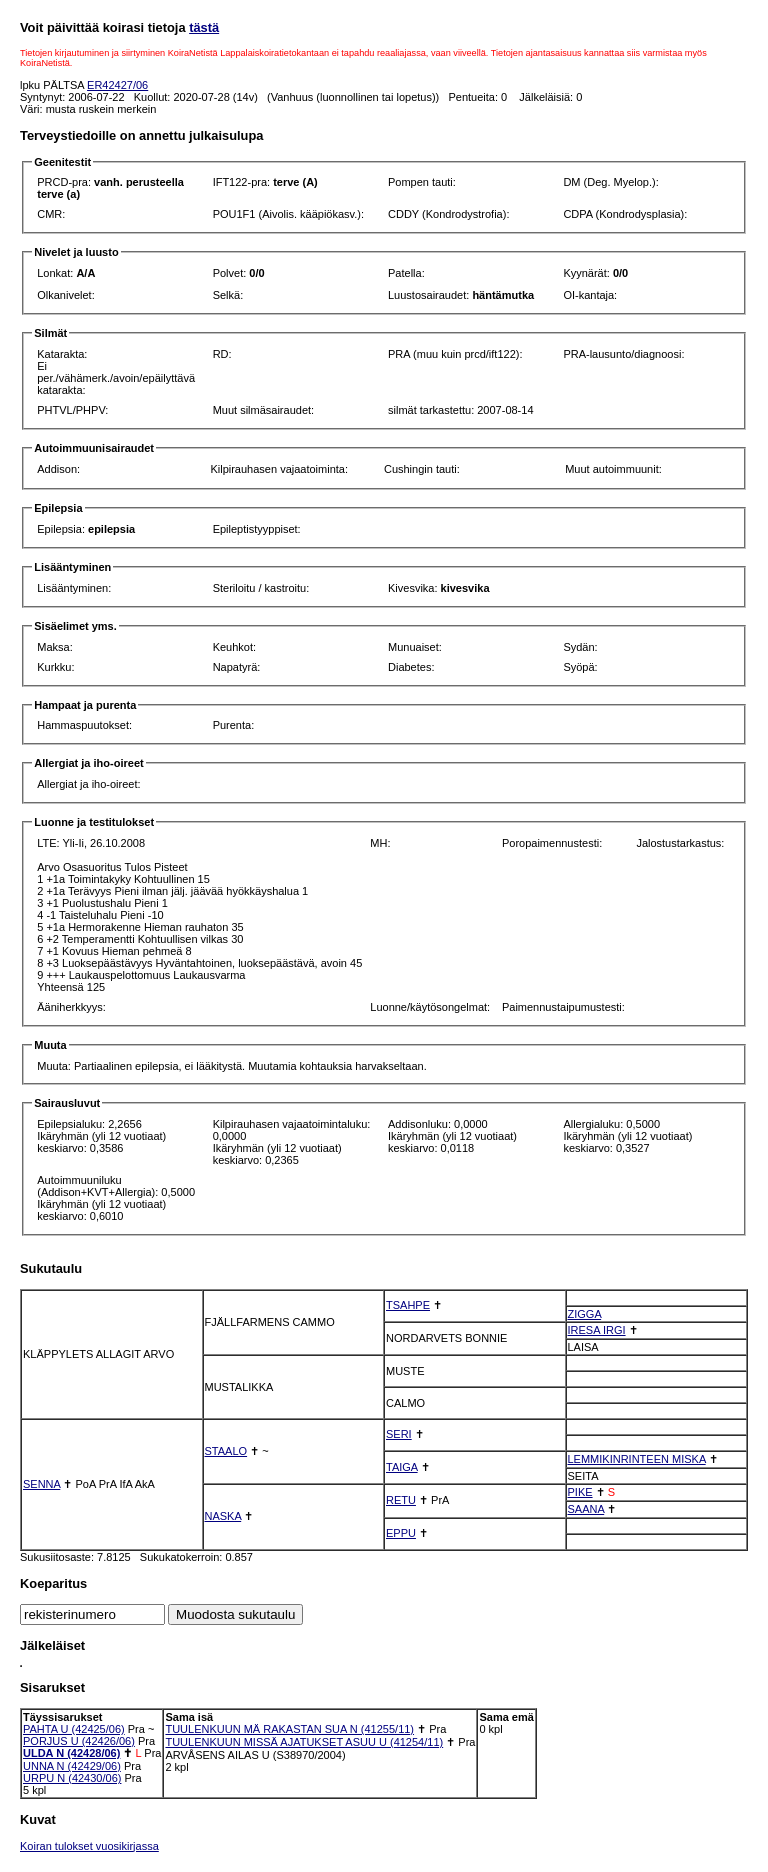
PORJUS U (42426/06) (79, 1741)
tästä (204, 27)
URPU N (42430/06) (72, 1778)
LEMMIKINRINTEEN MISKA (637, 1459)
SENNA (41, 1484)
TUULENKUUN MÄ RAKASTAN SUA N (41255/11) (289, 1729)
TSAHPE (408, 1305)
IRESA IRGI (597, 1330)
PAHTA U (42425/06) (74, 1729)
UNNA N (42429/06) (72, 1766)
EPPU (401, 1533)
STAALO (226, 1451)
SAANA (586, 1509)
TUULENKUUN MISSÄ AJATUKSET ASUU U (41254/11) (304, 1742)
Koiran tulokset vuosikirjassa (89, 1846)
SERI (399, 1434)
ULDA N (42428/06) (71, 1753)
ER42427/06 (117, 85)
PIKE (580, 1492)
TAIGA (402, 1467)
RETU (401, 1500)
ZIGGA (585, 1314)
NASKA (223, 1516)
